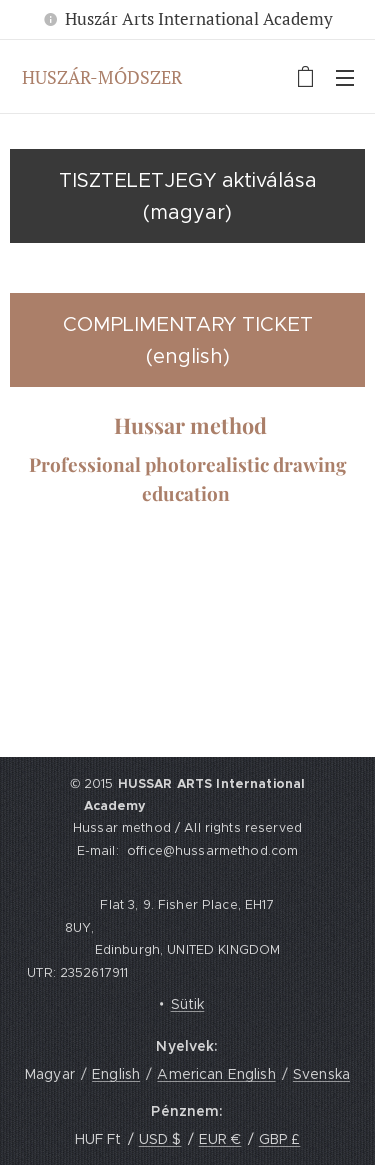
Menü (345, 78)
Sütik (188, 1004)
